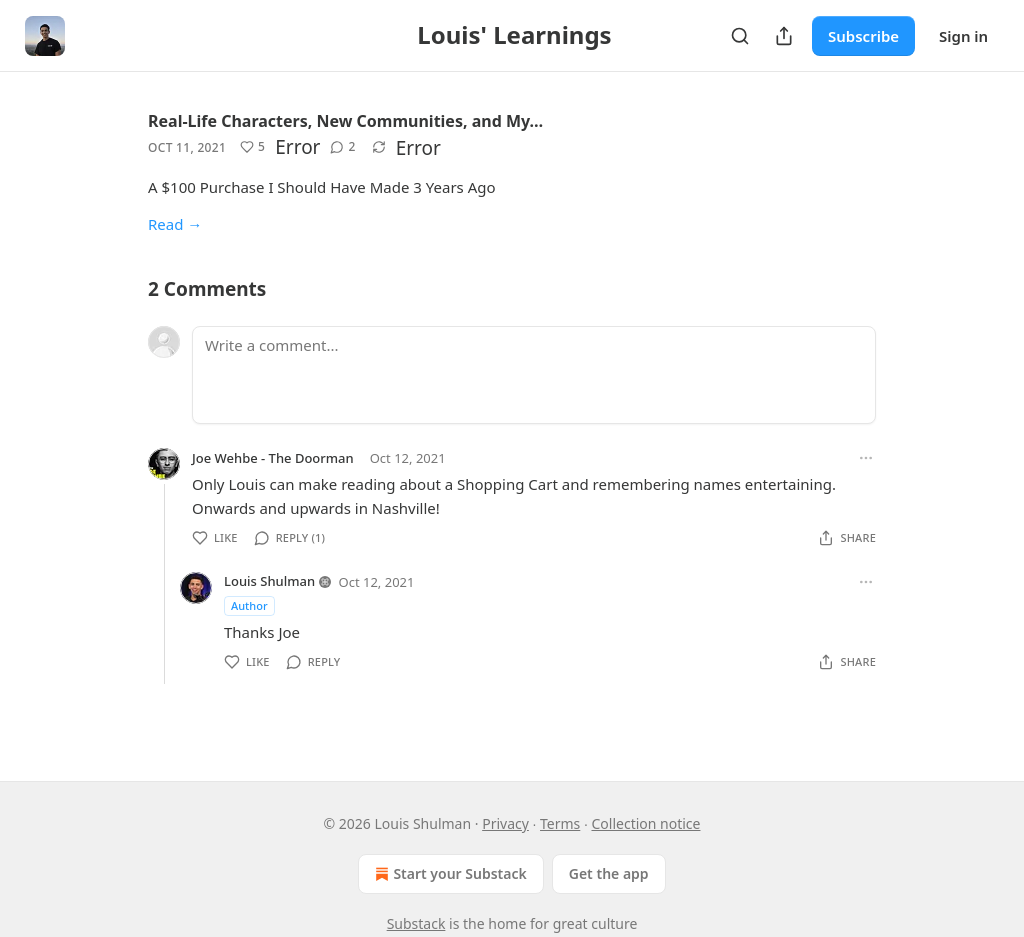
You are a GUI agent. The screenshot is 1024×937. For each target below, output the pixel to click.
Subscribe (863, 36)
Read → (175, 224)
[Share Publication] (784, 36)
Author (249, 605)
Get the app (609, 873)
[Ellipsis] (866, 458)
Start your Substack (448, 874)
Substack (416, 923)
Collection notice (645, 823)
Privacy (505, 823)
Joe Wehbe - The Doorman (273, 458)
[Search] (740, 36)
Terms (560, 823)
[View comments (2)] (342, 147)
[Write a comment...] (534, 375)
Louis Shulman (269, 581)
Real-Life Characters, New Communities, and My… (345, 121)
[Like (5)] (252, 147)
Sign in (963, 36)
